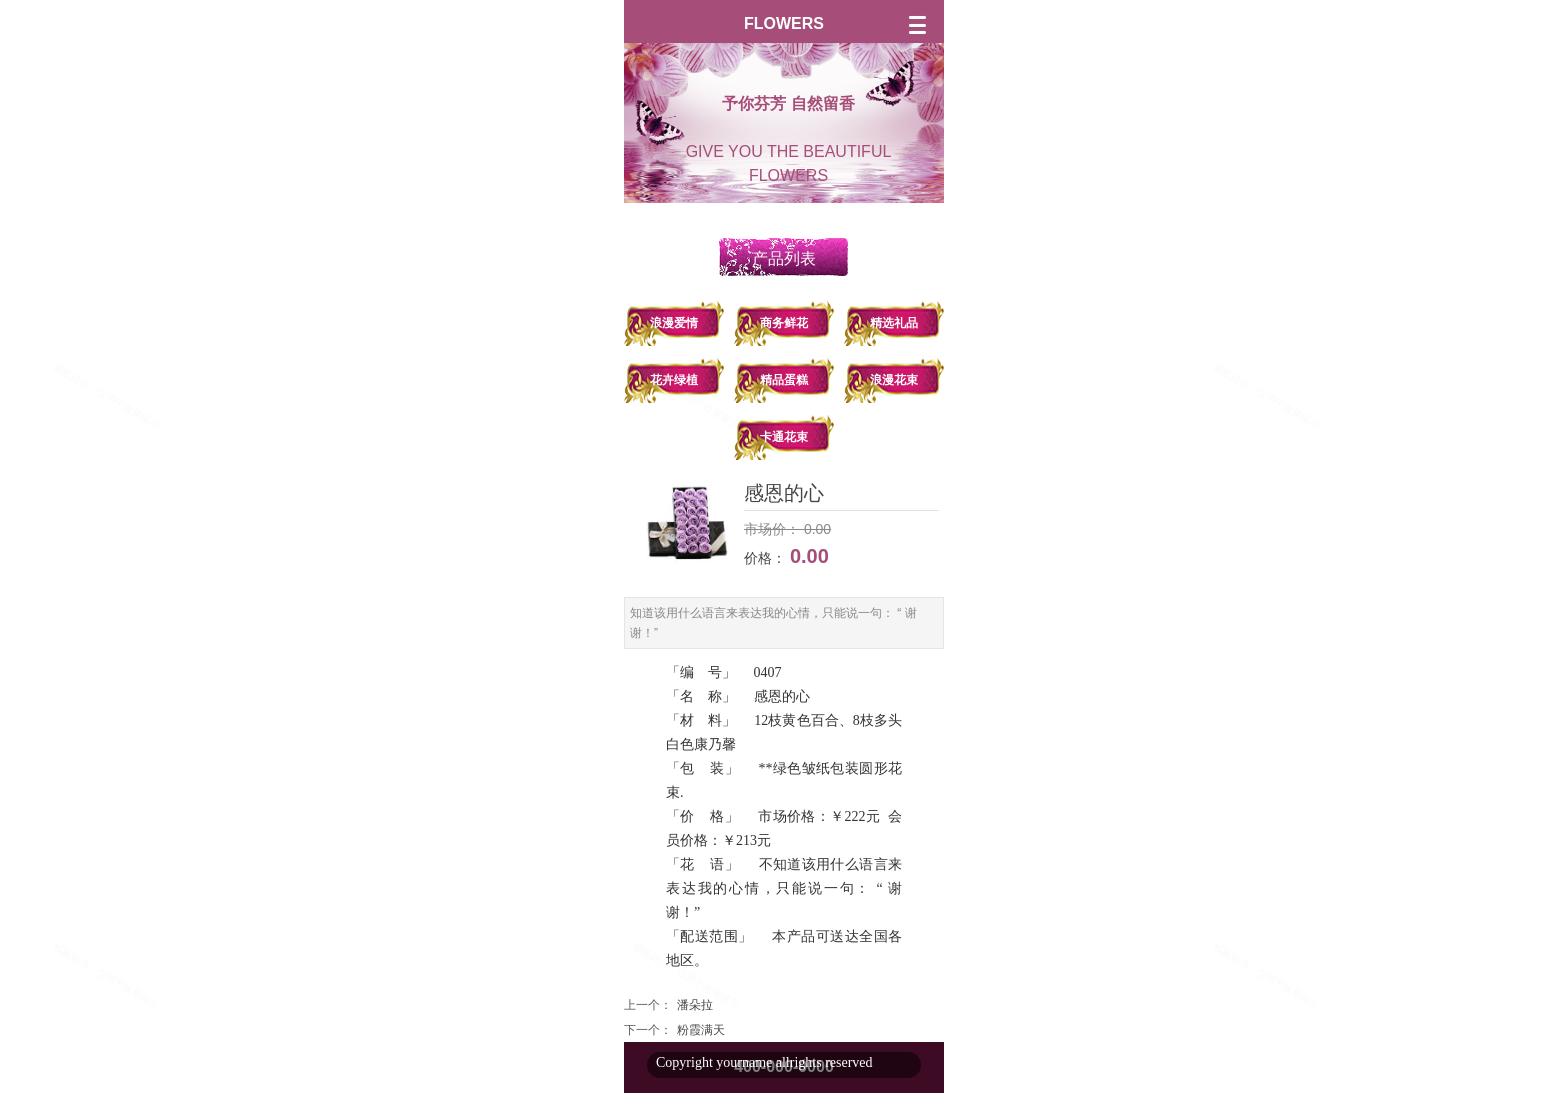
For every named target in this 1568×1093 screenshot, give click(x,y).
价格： (767, 558)
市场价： (772, 529)
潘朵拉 (695, 1005)
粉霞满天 (701, 1030)
